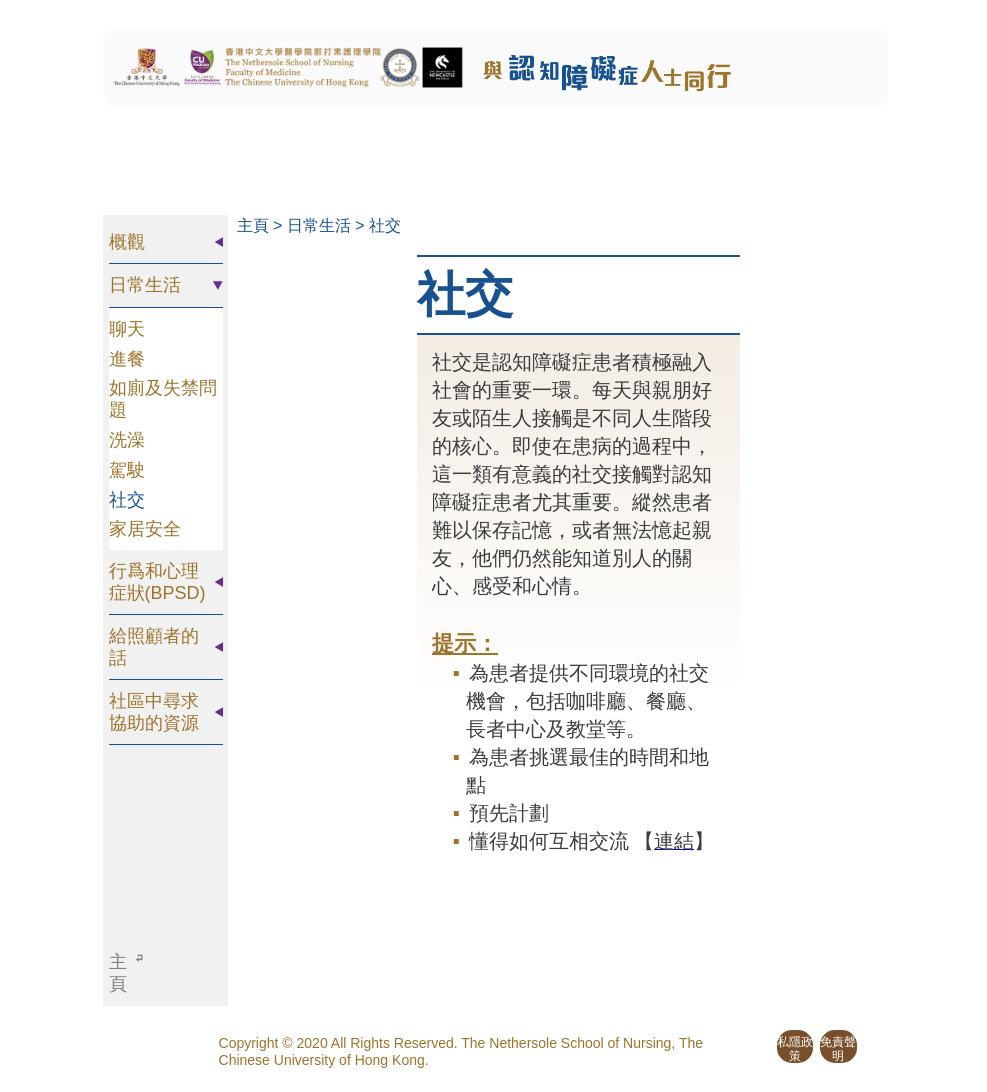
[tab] (166, 242)
